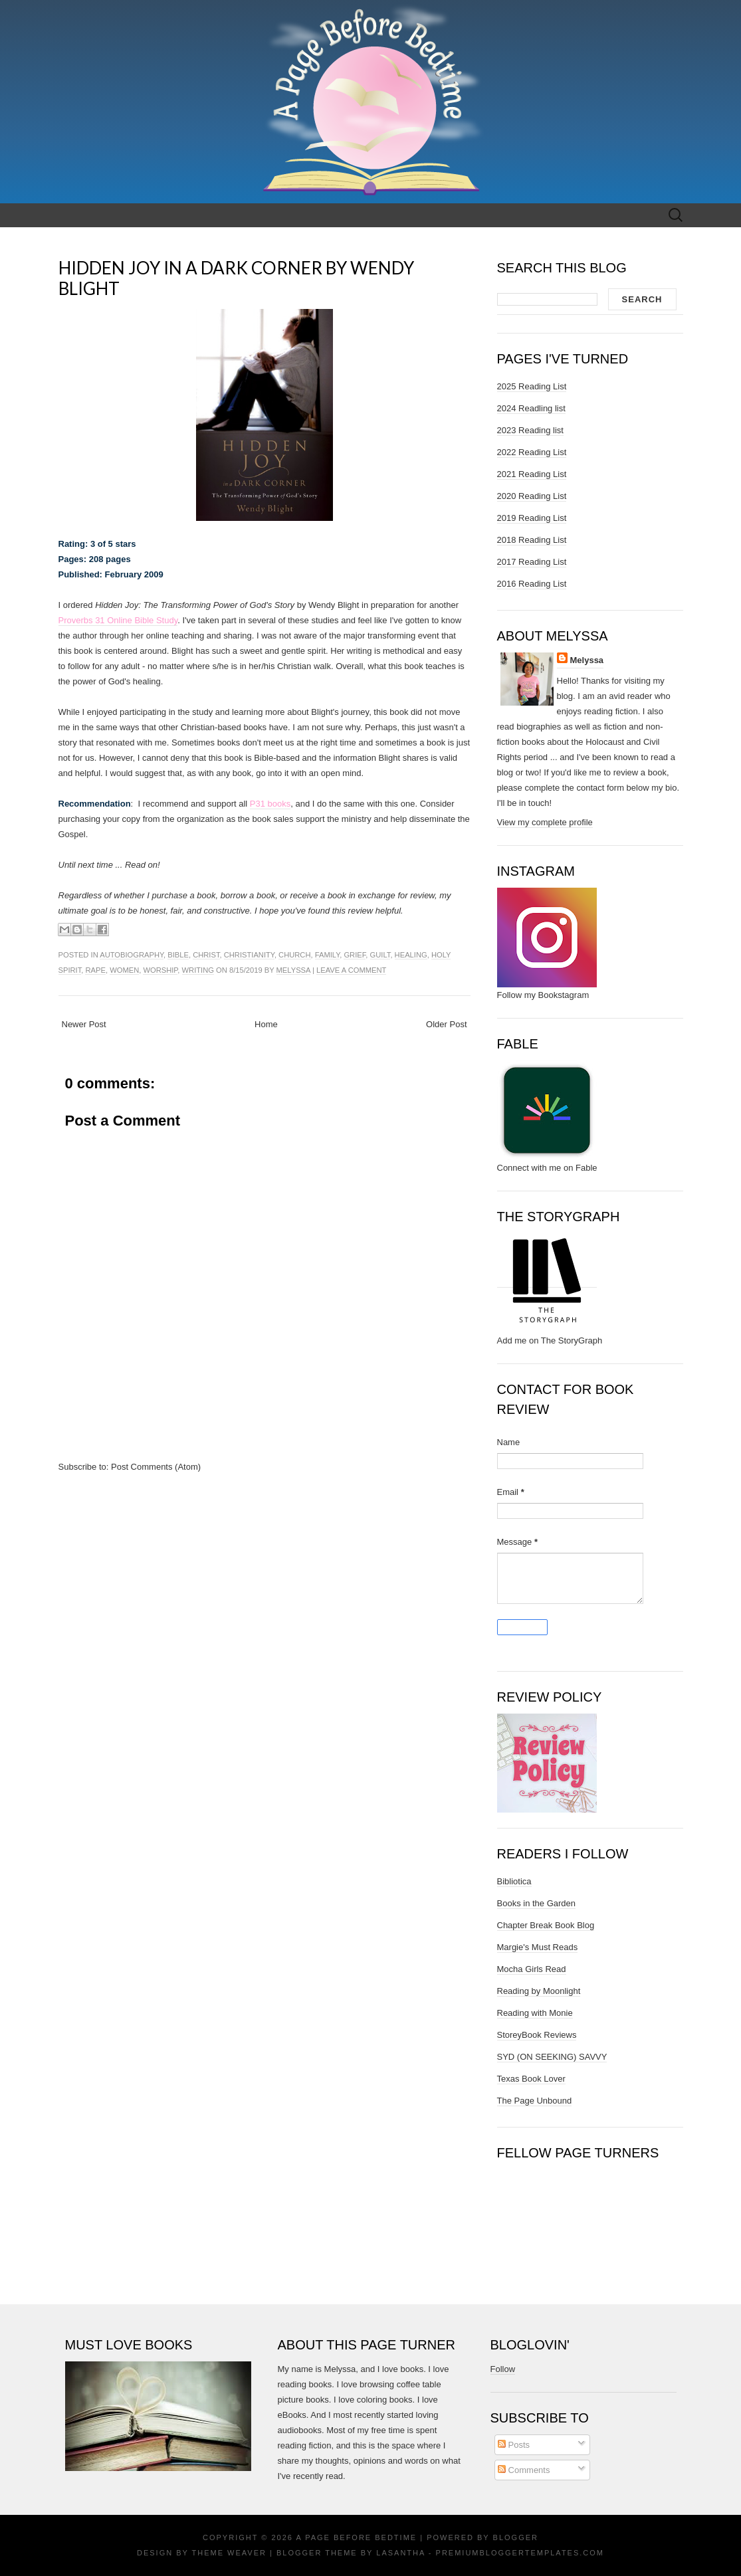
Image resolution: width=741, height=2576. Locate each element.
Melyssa (293, 970)
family (327, 955)
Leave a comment (351, 970)
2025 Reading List (532, 386)
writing (198, 970)
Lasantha (400, 2553)
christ (206, 955)
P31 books (270, 804)
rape (95, 970)
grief (355, 955)
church (294, 955)
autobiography (131, 955)
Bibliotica (514, 1881)
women (124, 970)
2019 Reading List (532, 518)
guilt (380, 955)
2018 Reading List (532, 540)
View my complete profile (545, 822)
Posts (514, 2445)
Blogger (515, 2537)
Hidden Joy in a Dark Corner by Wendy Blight (236, 278)
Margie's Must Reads (537, 1947)
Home (266, 1024)
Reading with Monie (535, 2013)
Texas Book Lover (531, 2079)
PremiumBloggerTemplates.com (520, 2553)
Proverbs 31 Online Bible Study (118, 620)
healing (411, 955)
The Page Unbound (534, 2101)
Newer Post (84, 1024)
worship (160, 970)
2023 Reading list (530, 430)
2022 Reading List (532, 452)
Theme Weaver (229, 2553)
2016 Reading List (532, 584)
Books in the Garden (536, 1903)
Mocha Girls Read (531, 1969)
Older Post (446, 1024)
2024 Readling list (531, 408)
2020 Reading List (532, 496)
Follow (503, 2369)
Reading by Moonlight (539, 1991)
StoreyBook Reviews (537, 2035)
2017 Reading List (532, 562)
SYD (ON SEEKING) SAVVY (552, 2057)
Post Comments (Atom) (156, 1467)
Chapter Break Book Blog (546, 1925)
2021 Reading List (532, 474)
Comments (524, 2470)
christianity (249, 955)
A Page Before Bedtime (356, 2537)
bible (178, 955)
